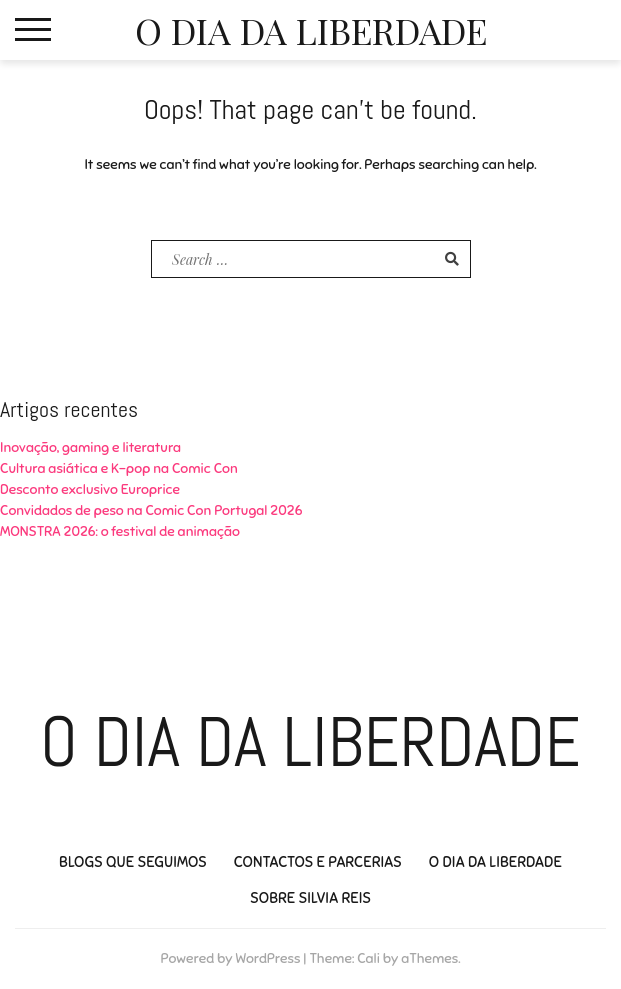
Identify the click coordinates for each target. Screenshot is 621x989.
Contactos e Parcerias (318, 862)
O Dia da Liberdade (311, 30)
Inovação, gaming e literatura (90, 447)
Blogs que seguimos (133, 862)
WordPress (267, 958)
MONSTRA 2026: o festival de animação (120, 531)
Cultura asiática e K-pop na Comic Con (119, 468)
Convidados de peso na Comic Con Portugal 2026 (151, 510)
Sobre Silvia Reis (310, 898)
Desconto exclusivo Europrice (90, 489)
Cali (368, 958)
